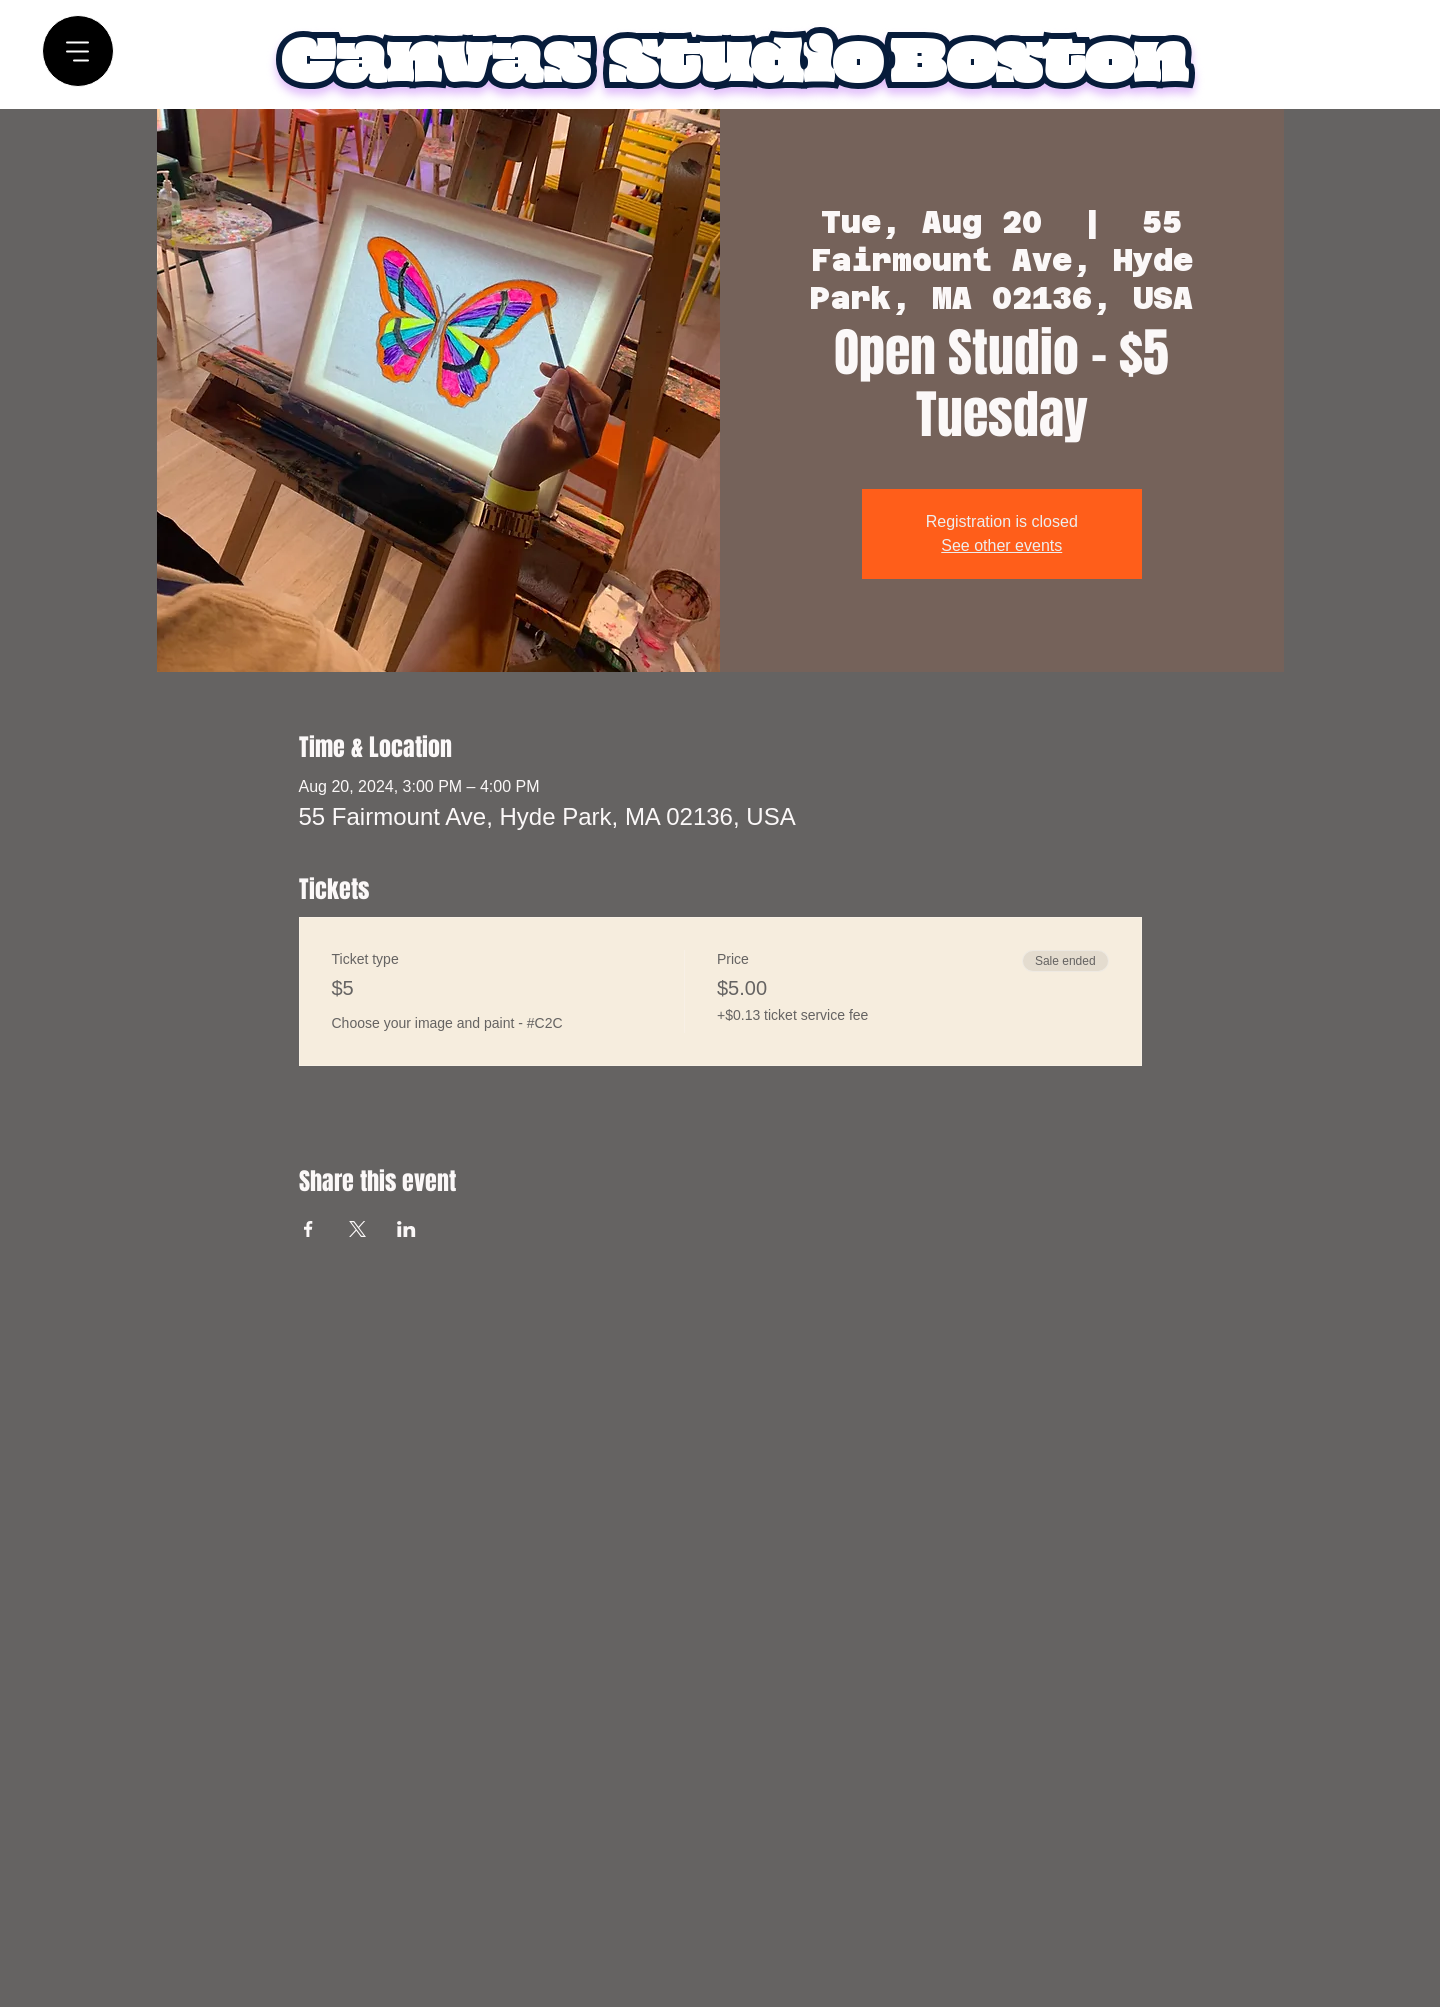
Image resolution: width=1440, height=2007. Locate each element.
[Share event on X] (357, 1229)
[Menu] (78, 51)
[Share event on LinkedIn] (406, 1229)
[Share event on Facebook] (308, 1229)
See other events (1001, 545)
